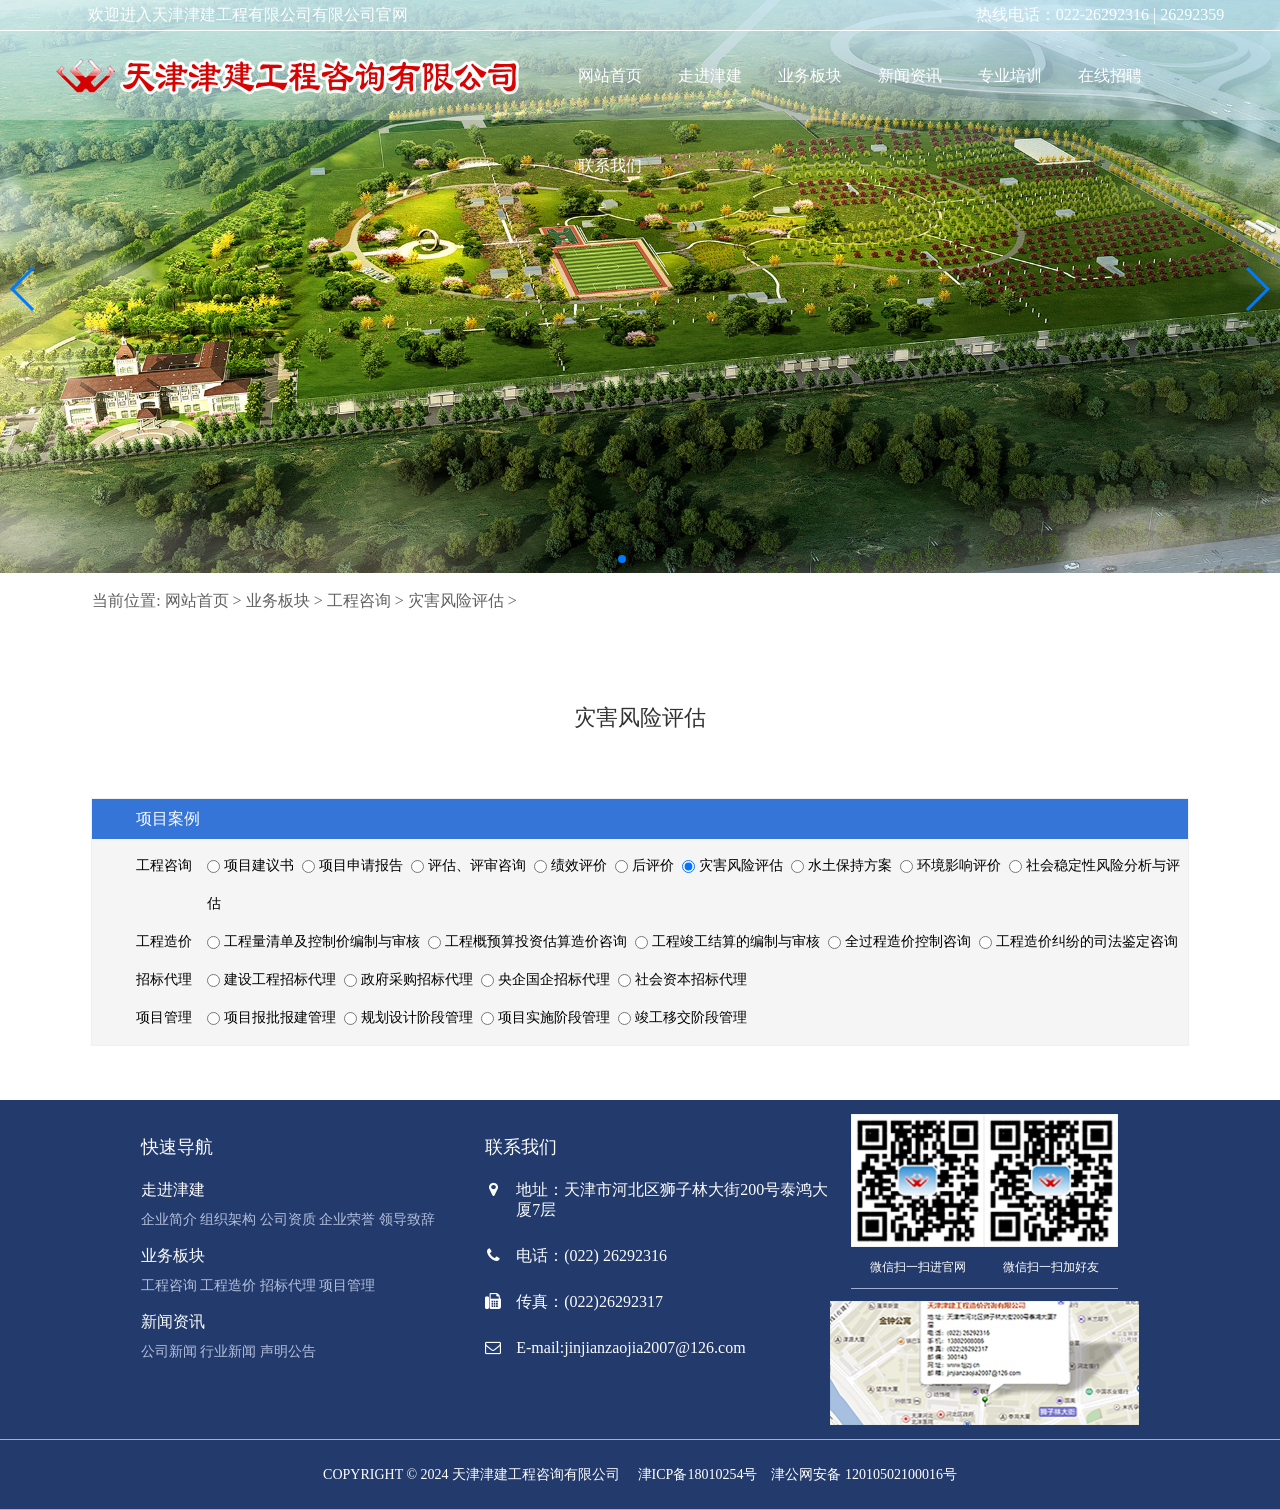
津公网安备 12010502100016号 (864, 1474)
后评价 (646, 865)
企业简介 (169, 1219)
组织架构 (228, 1219)
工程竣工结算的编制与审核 (729, 941)
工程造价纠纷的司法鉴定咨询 (1078, 941)
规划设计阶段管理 (410, 1017)
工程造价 (228, 1285)
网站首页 (610, 75)
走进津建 (710, 75)
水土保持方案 (843, 865)
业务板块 (810, 75)
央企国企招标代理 (547, 979)
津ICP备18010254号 (698, 1474)
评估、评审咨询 (470, 865)
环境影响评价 (952, 865)
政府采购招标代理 (410, 979)
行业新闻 (228, 1351)
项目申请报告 (354, 865)
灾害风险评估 (456, 600)
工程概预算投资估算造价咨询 (529, 941)
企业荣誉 (347, 1219)
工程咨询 (359, 600)
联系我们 (610, 165)
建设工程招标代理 (273, 979)
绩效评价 (572, 865)
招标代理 (288, 1285)
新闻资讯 (910, 75)
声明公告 (288, 1351)
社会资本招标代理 (682, 979)
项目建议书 (252, 865)
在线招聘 (1110, 75)
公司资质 (288, 1219)
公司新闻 (169, 1351)
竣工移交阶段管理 (682, 1017)
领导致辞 (407, 1219)
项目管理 (347, 1285)
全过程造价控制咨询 (901, 941)
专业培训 (1010, 75)
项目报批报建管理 (273, 1017)
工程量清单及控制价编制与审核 (315, 941)
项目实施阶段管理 (547, 1017)
